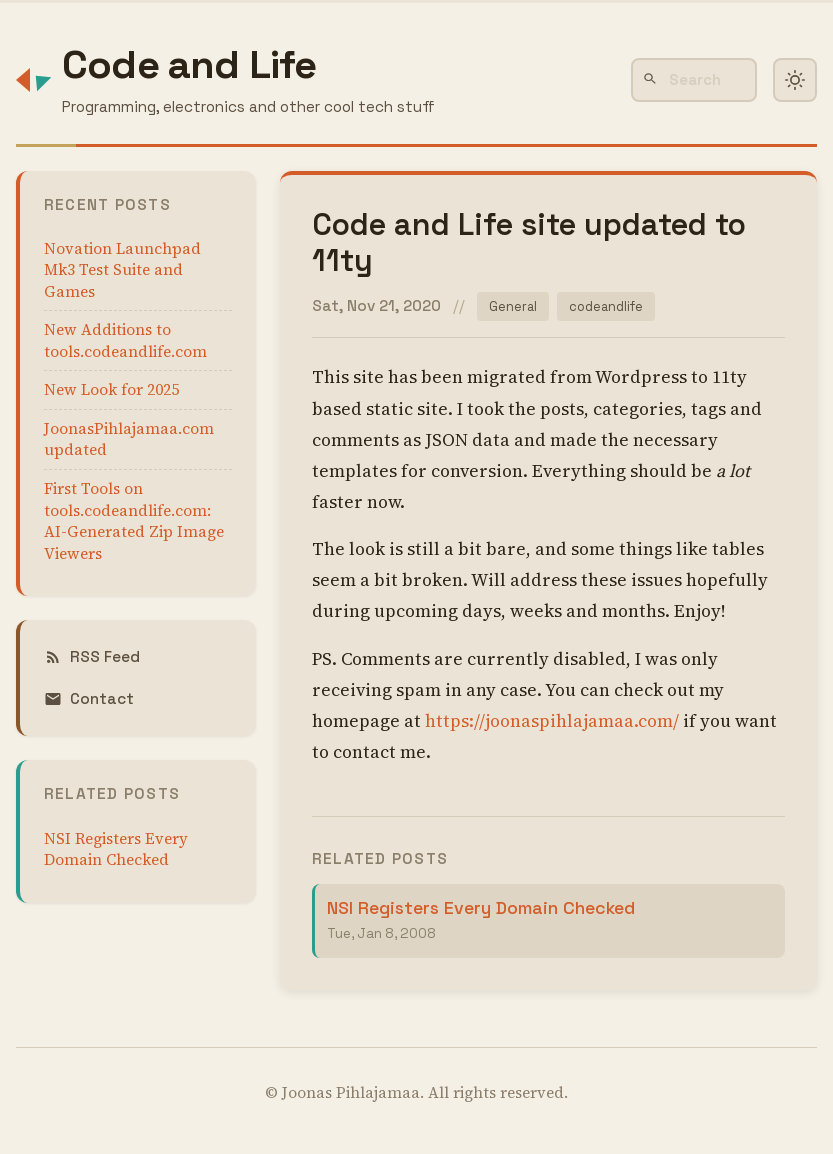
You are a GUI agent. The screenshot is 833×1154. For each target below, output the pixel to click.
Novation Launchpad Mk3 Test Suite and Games (122, 270)
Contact (89, 698)
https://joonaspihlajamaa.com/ (552, 722)
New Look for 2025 (111, 389)
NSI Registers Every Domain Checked (116, 849)
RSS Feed (92, 656)
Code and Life (189, 64)
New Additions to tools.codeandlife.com (125, 340)
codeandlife (609, 306)
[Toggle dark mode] (795, 80)
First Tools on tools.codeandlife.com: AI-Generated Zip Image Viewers (134, 521)
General (513, 306)
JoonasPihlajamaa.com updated (129, 439)
